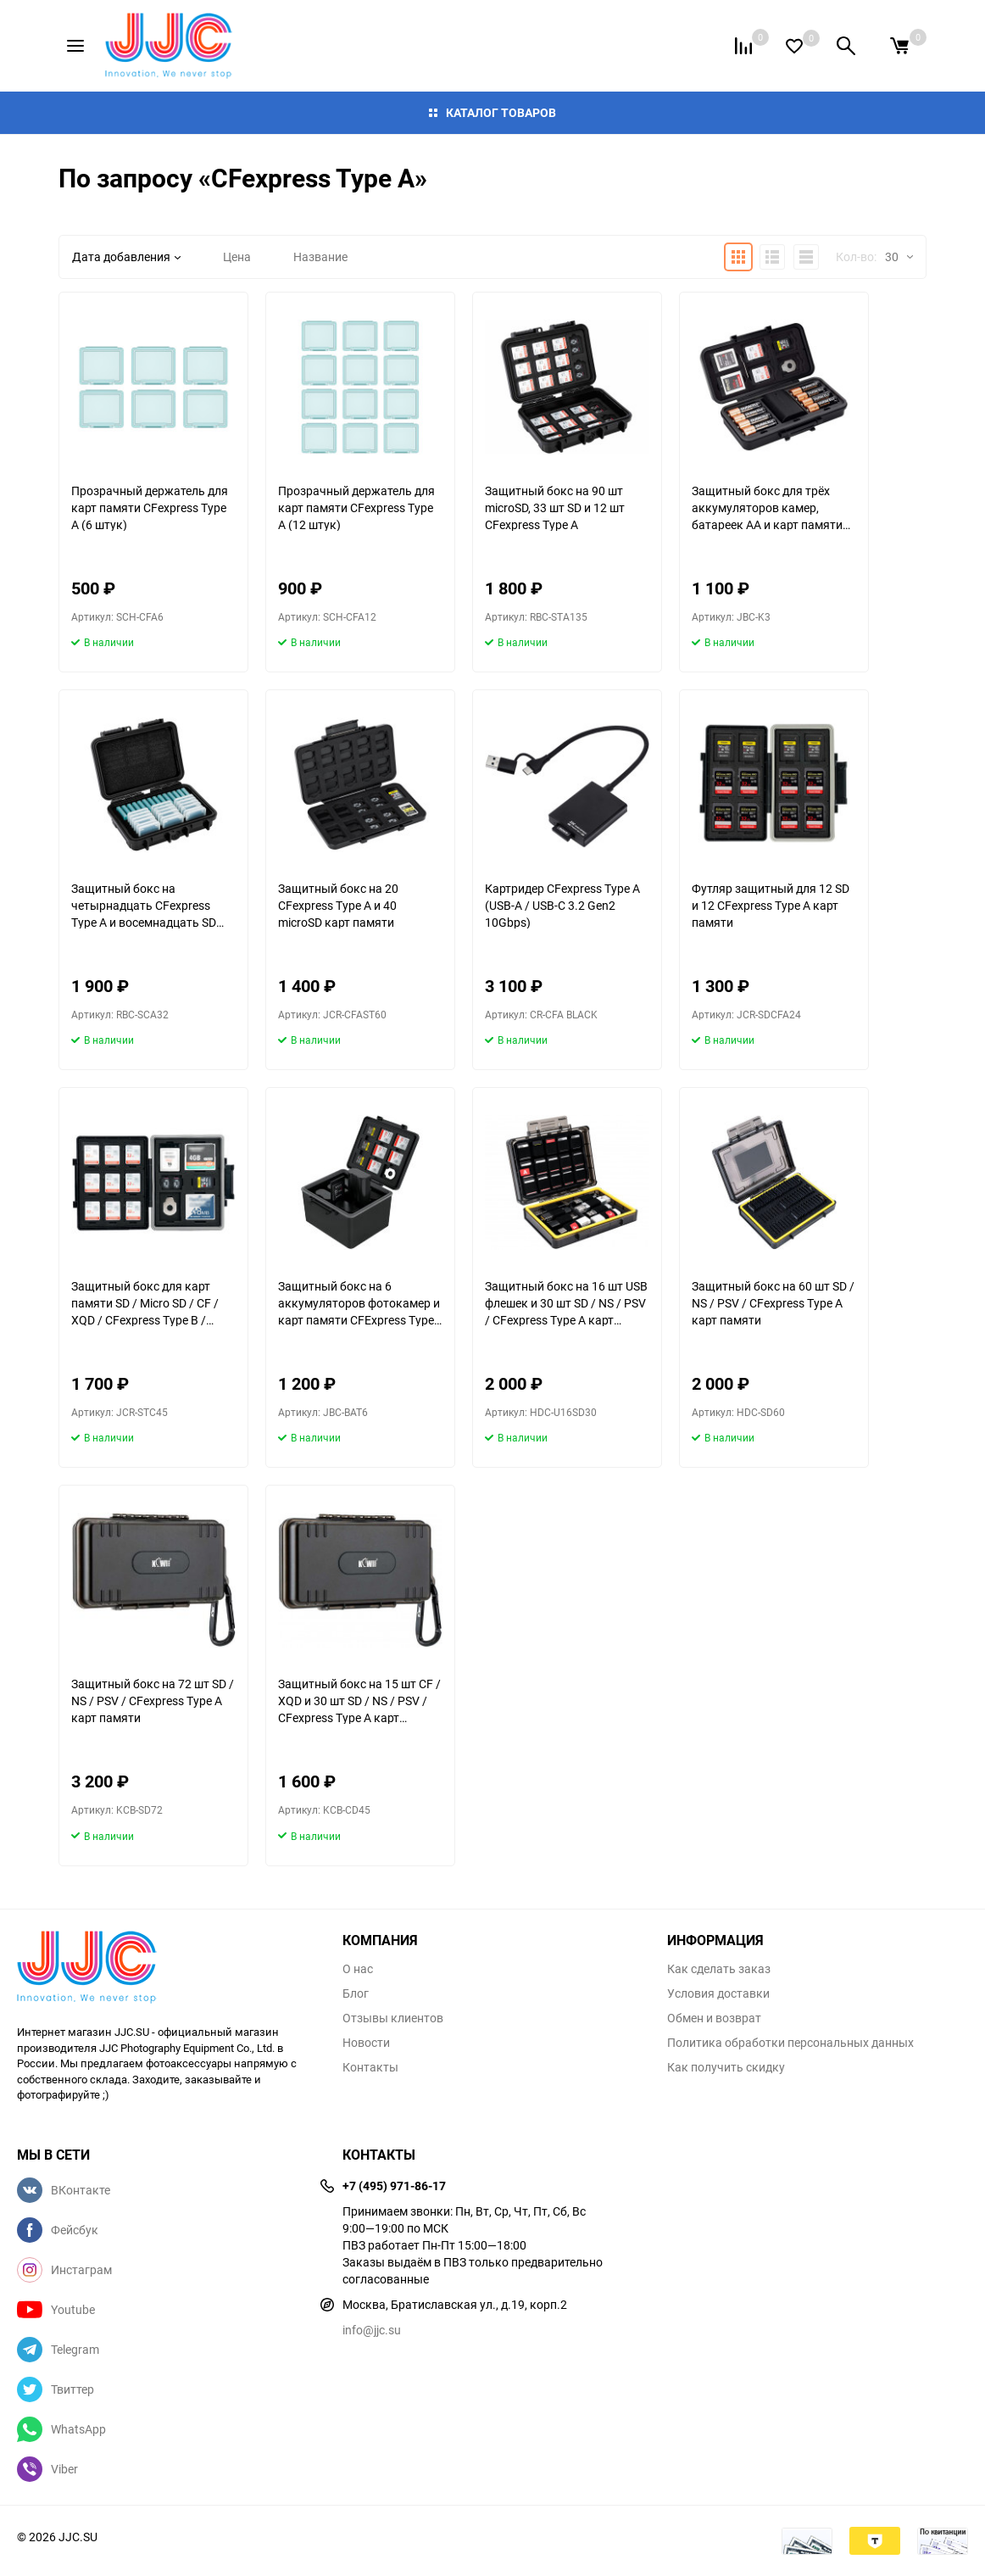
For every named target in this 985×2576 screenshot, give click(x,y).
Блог (355, 1993)
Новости (366, 2043)
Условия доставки (718, 1993)
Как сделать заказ (719, 1969)
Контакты (370, 2067)
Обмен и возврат (714, 2018)
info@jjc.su (371, 2330)
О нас (357, 1969)
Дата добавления (126, 256)
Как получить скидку (726, 2067)
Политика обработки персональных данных (790, 2043)
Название (320, 256)
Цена (237, 256)
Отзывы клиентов (392, 2018)
